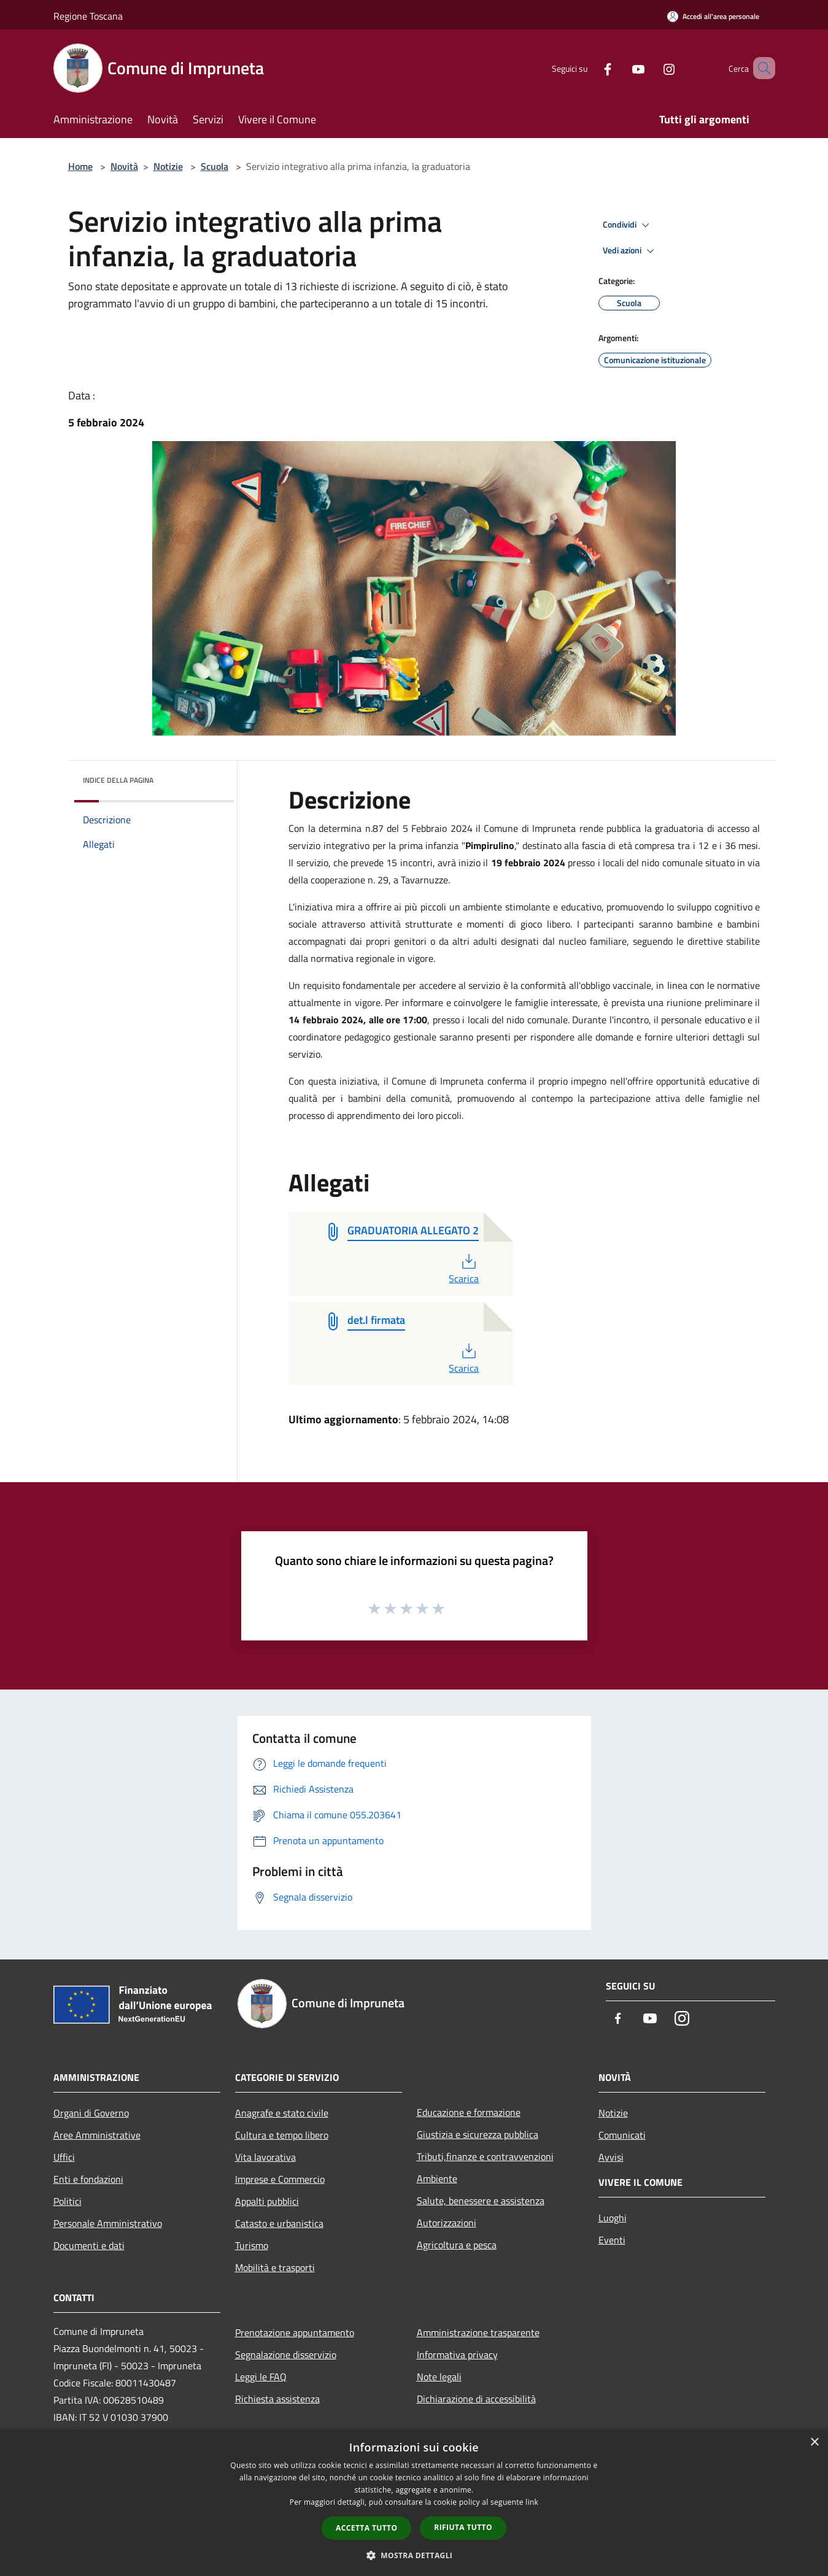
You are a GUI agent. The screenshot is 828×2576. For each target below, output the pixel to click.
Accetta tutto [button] (366, 2528)
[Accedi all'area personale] (713, 16)
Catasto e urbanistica (279, 2223)
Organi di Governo (91, 2112)
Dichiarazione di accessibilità (476, 2398)
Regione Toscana (88, 16)
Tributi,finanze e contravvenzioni (485, 2156)
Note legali (439, 2376)
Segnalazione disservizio (285, 2354)
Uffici (64, 2157)
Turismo (251, 2245)
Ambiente (437, 2178)
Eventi (611, 2239)
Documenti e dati (89, 2245)
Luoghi (612, 2217)
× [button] (814, 2442)
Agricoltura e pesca (457, 2244)
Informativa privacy (457, 2354)
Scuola (214, 166)
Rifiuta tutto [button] (463, 2527)
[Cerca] (760, 68)
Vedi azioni (630, 251)
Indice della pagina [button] (118, 780)
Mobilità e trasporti (275, 2267)
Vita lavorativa (265, 2157)
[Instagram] (651, 68)
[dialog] (414, 2502)
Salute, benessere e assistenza (480, 2200)
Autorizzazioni (446, 2222)
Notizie (168, 166)
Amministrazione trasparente (478, 2332)
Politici (67, 2201)
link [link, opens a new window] (531, 2502)
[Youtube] (620, 68)
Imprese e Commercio (280, 2179)
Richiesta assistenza (277, 2398)
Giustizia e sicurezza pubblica (477, 2134)
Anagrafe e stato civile (281, 2112)
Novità (124, 166)
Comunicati (622, 2135)
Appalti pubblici (267, 2201)
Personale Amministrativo (107, 2223)
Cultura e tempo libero (281, 2135)
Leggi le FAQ (261, 2376)
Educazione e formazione (468, 2112)
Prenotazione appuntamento (294, 2332)
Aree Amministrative (97, 2135)
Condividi (628, 225)
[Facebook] (590, 68)
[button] (414, 2555)
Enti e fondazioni (88, 2179)
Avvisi (611, 2157)
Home (80, 166)
